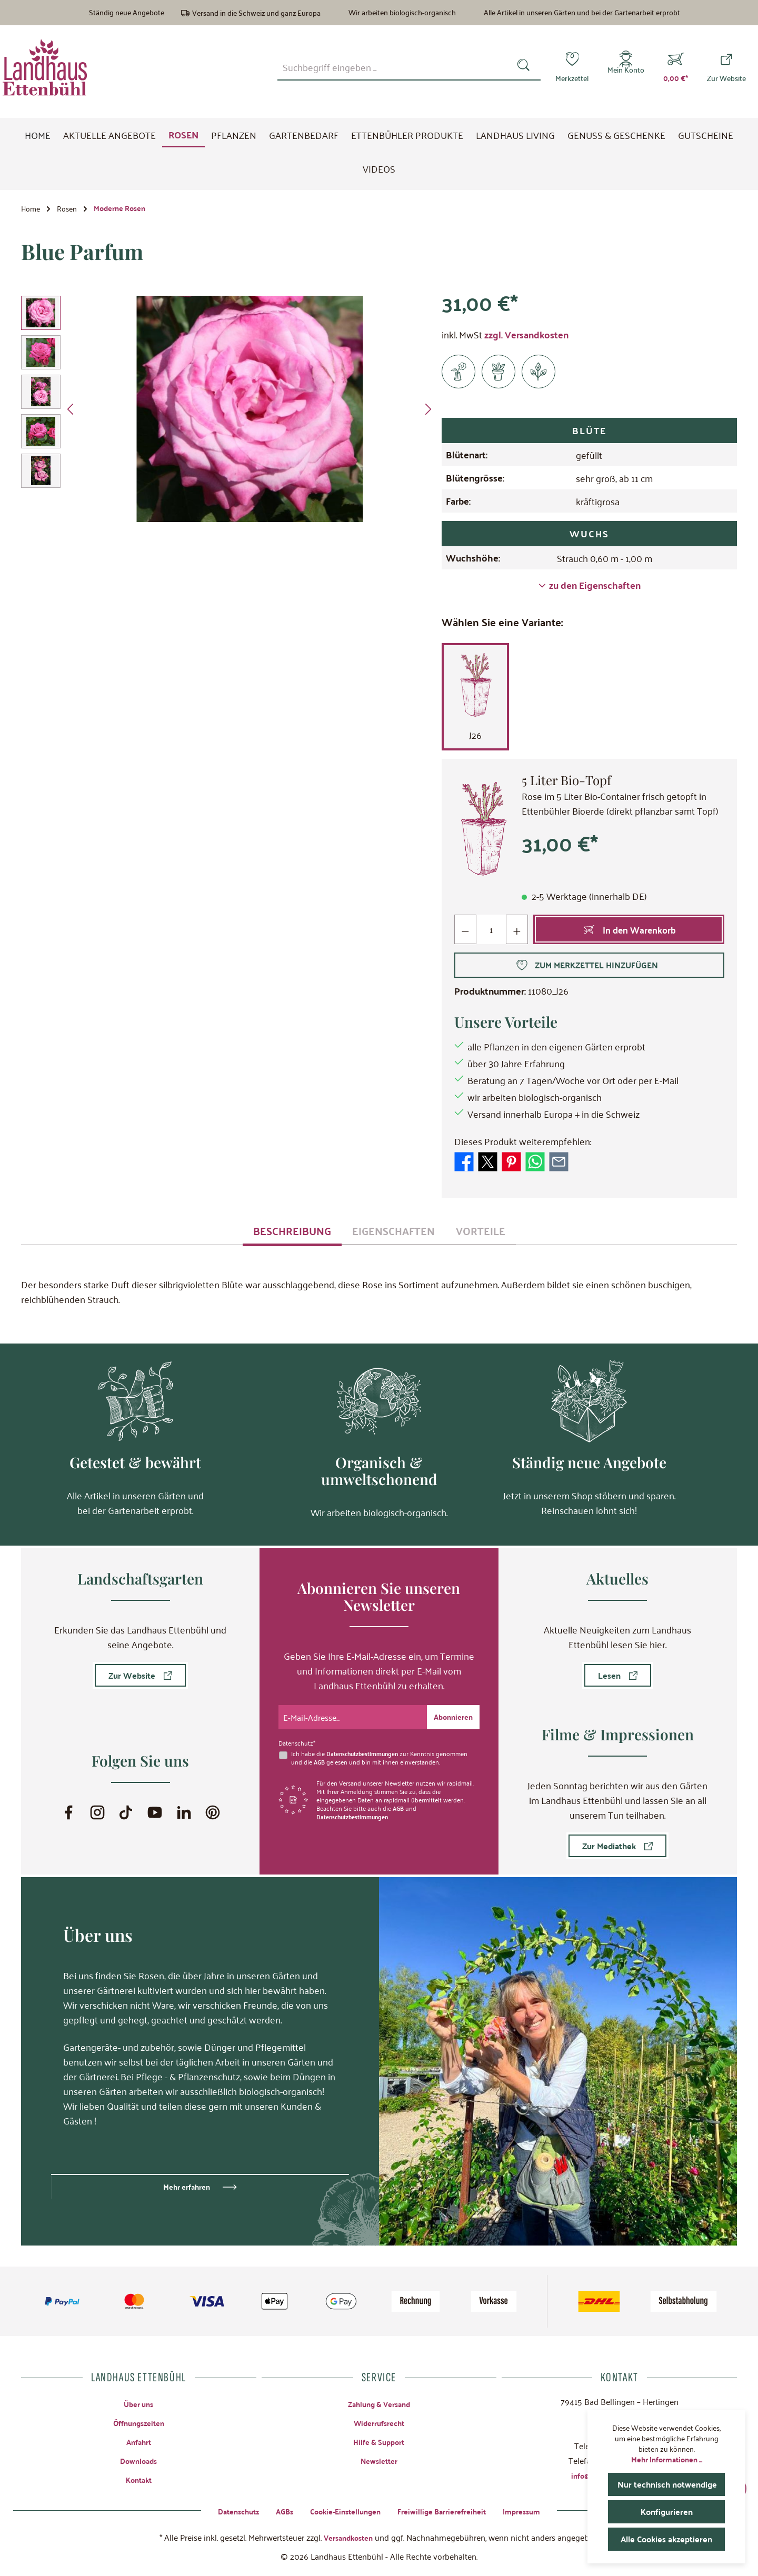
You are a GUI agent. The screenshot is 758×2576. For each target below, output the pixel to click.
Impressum (535, 2510)
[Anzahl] (491, 933)
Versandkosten (348, 2536)
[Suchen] (526, 67)
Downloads (138, 2460)
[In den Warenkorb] (629, 933)
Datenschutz (225, 2510)
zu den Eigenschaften (589, 589)
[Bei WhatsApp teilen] (535, 1163)
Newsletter (379, 2460)
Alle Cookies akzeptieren (669, 2539)
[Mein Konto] (626, 67)
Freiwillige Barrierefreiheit (447, 2510)
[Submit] (451, 1715)
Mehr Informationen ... (666, 2459)
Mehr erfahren (187, 2184)
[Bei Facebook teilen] (464, 1163)
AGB (320, 1760)
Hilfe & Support (379, 2440)
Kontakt (138, 2479)
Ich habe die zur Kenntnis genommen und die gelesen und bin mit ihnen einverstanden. (382, 1755)
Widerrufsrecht (379, 2421)
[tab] (292, 1234)
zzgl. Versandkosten (526, 338)
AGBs (276, 2510)
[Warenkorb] (675, 67)
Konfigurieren (666, 2511)
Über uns (138, 2401)
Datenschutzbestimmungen (365, 1751)
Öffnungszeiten (138, 2421)
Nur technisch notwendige (671, 2484)
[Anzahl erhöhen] (517, 933)
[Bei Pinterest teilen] (511, 1163)
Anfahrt (138, 2440)
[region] (228, 412)
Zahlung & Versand (379, 2401)
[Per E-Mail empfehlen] (559, 1163)
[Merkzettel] (571, 67)
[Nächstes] (428, 413)
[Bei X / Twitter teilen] (488, 1163)
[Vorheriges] (71, 413)
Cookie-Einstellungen (342, 2510)
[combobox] (394, 67)
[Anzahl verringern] (465, 933)
